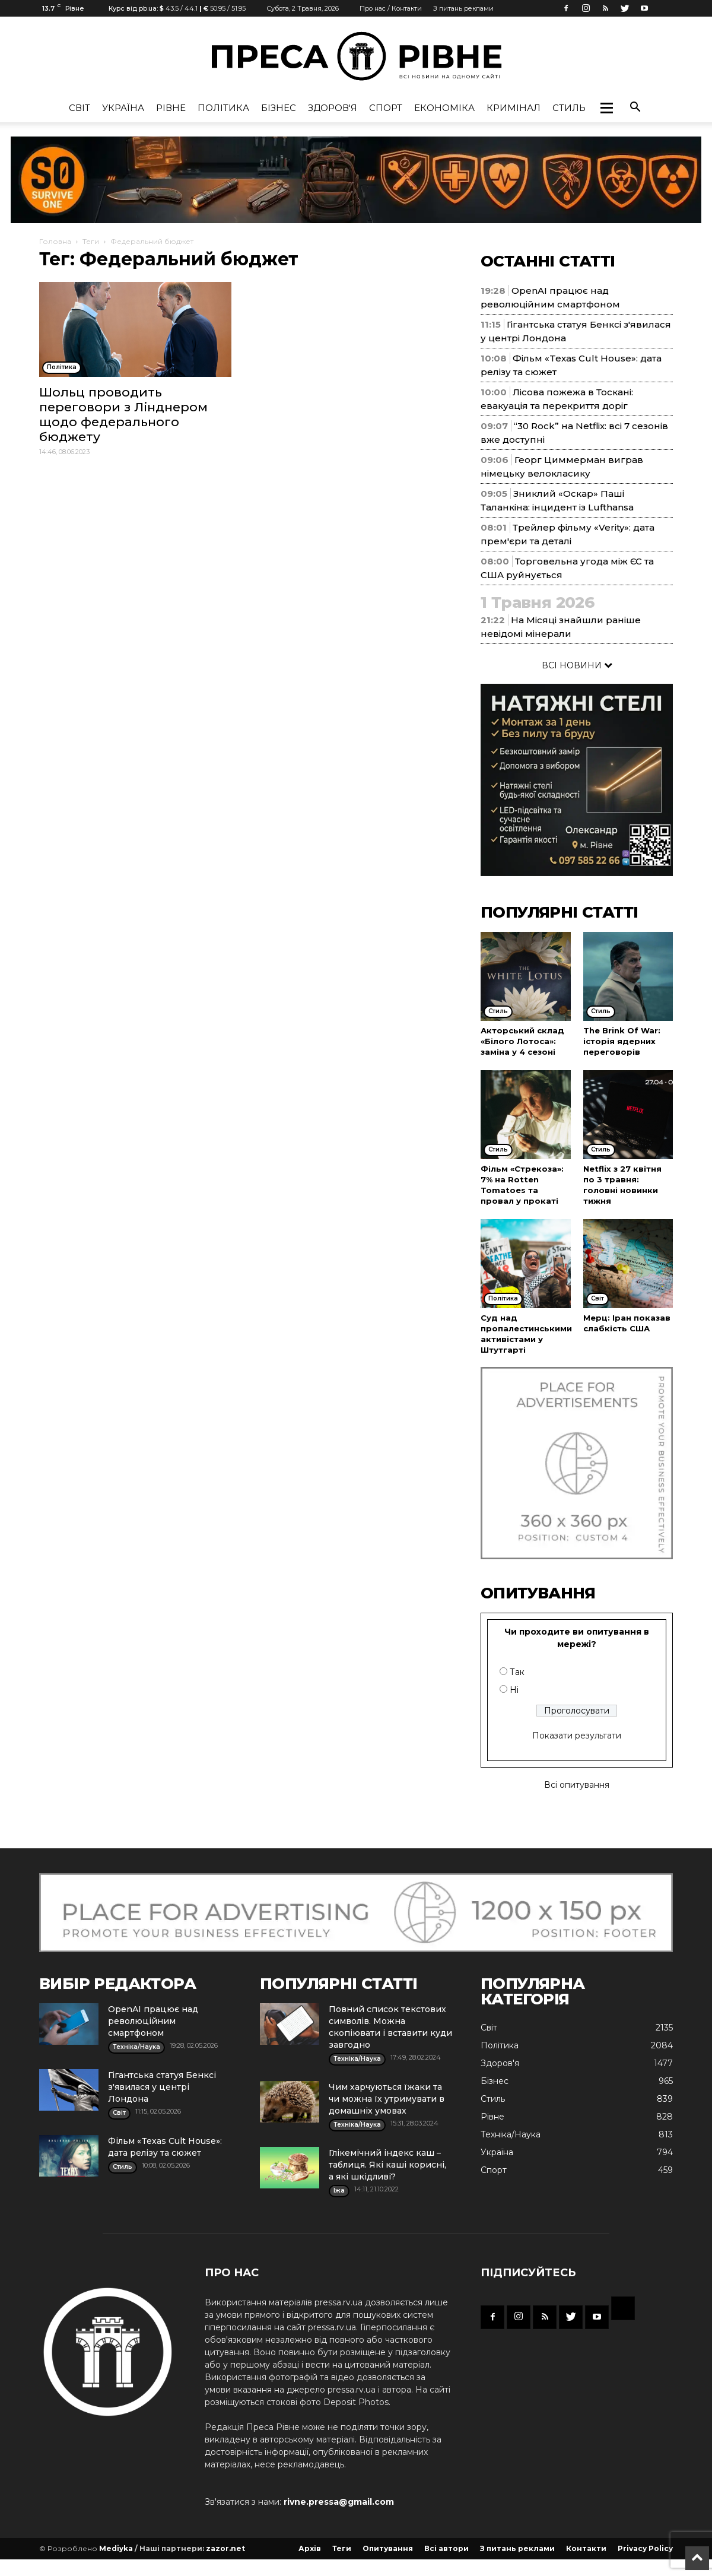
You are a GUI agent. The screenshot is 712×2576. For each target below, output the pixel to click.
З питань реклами (463, 8)
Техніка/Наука (511, 2134)
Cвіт (79, 107)
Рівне (171, 107)
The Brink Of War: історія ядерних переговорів (621, 1041)
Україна (123, 107)
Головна (55, 241)
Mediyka (116, 2548)
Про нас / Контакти (391, 8)
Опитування (388, 2548)
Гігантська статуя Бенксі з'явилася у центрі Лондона (162, 2087)
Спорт (385, 107)
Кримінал (514, 107)
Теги (90, 241)
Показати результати (576, 1735)
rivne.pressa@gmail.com (339, 2501)
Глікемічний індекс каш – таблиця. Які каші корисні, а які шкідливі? (387, 2164)
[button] (606, 108)
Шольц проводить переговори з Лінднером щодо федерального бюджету (123, 414)
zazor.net (225, 2548)
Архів (309, 2548)
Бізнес (278, 107)
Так (517, 1672)
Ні (514, 1689)
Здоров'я (332, 107)
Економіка (444, 107)
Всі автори (446, 2548)
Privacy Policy (645, 2548)
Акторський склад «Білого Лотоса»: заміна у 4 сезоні (522, 1041)
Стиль (569, 107)
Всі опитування (576, 1784)
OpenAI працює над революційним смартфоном (153, 2021)
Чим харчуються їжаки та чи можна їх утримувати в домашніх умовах (386, 2099)
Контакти (586, 2548)
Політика (223, 107)
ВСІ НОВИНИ (577, 665)
